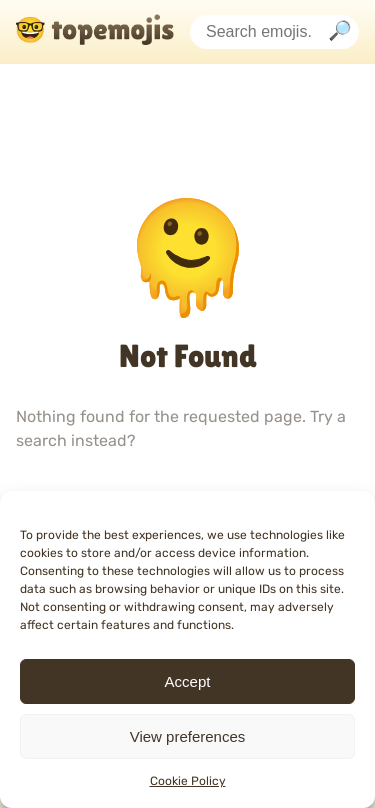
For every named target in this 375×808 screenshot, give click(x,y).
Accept (188, 681)
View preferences (188, 736)
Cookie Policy (188, 781)
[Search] (340, 32)
